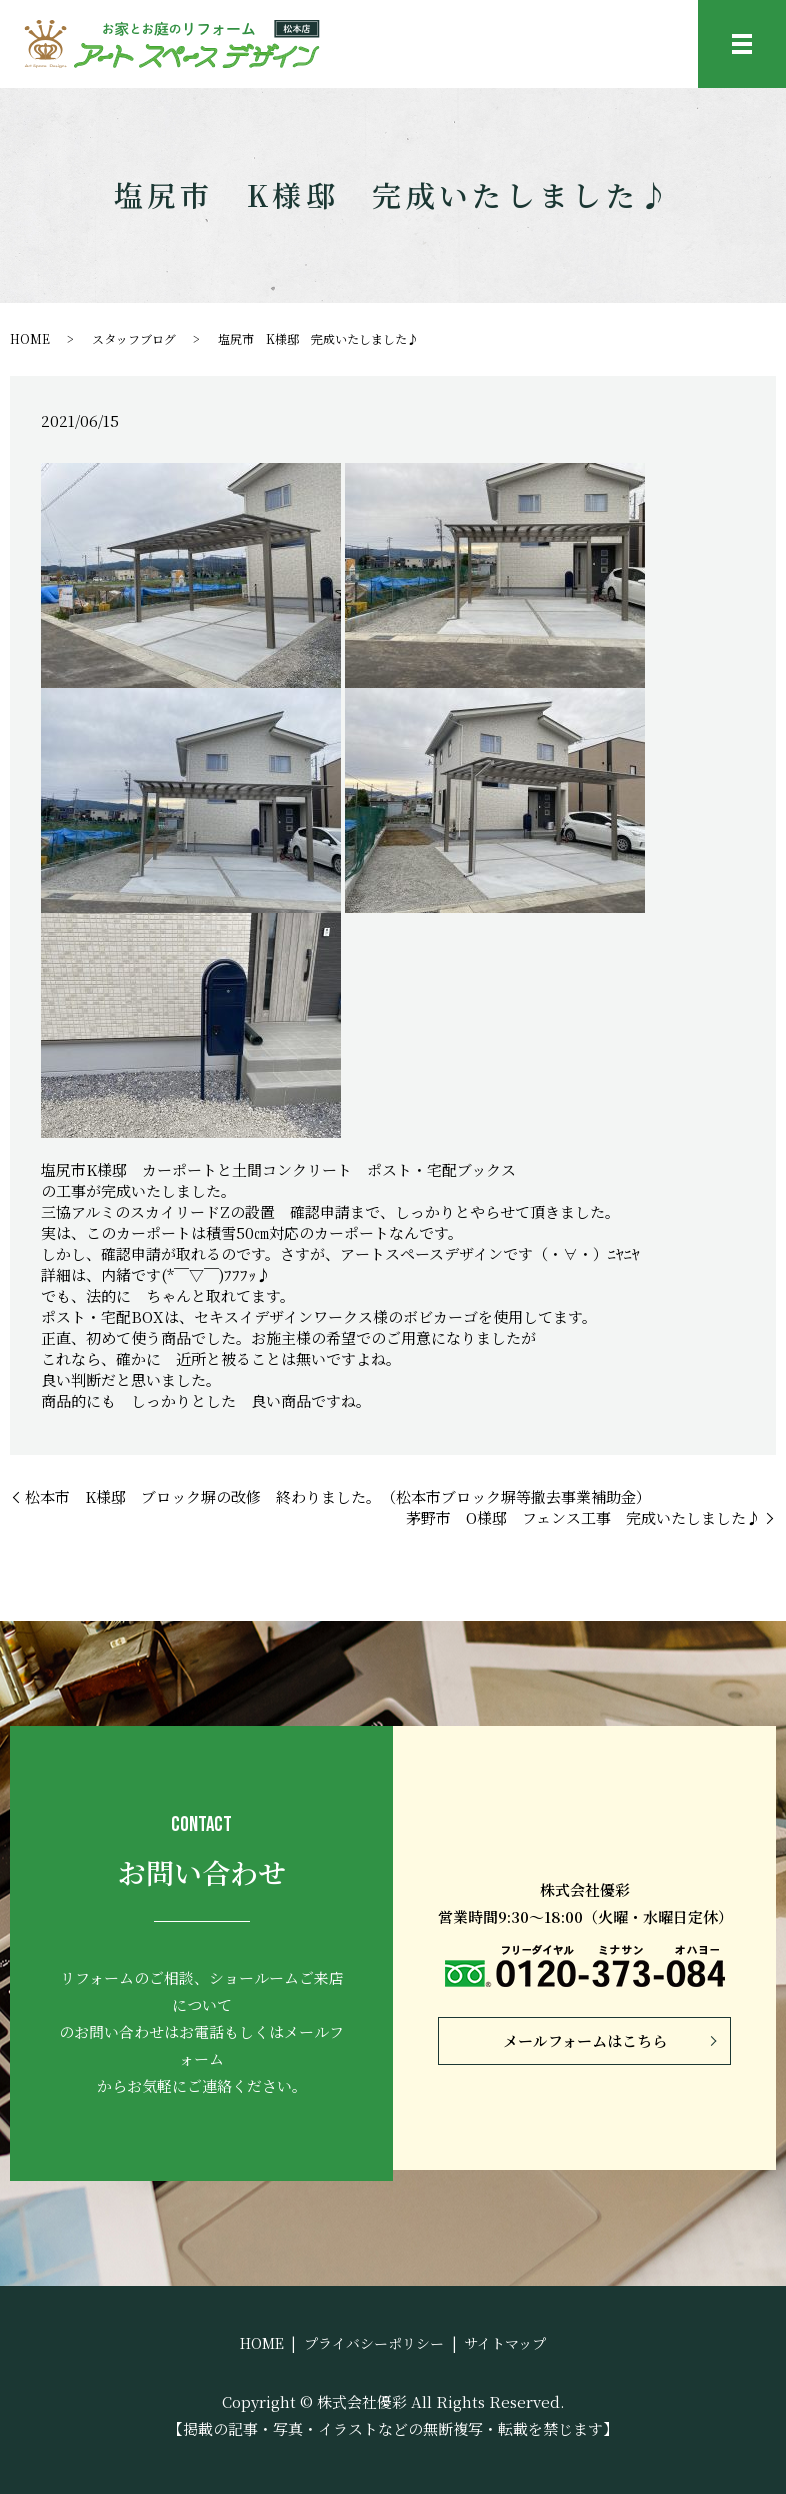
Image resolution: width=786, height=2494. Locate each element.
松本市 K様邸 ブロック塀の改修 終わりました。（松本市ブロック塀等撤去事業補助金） (338, 1496)
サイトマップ (505, 2343)
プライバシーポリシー (374, 2343)
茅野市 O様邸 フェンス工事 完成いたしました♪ (583, 1517)
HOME (30, 338)
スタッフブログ (134, 338)
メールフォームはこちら (585, 2040)
